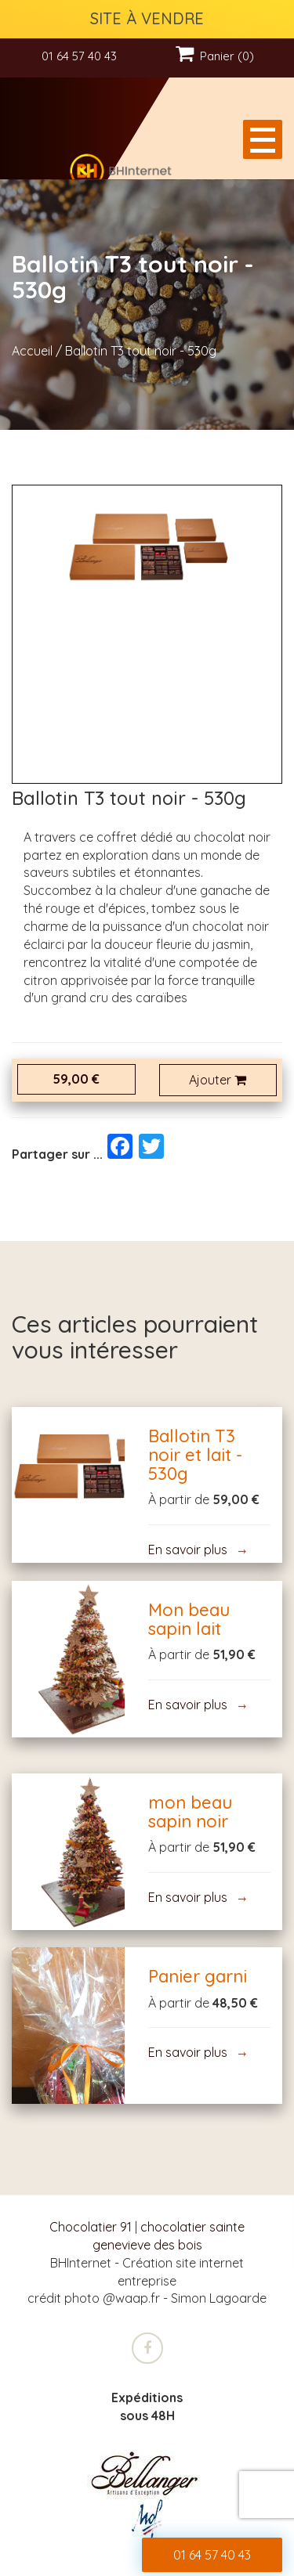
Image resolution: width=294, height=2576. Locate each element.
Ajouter (217, 1080)
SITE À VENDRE (147, 18)
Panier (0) (215, 56)
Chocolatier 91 (90, 2227)
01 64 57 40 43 (79, 56)
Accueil (32, 351)
